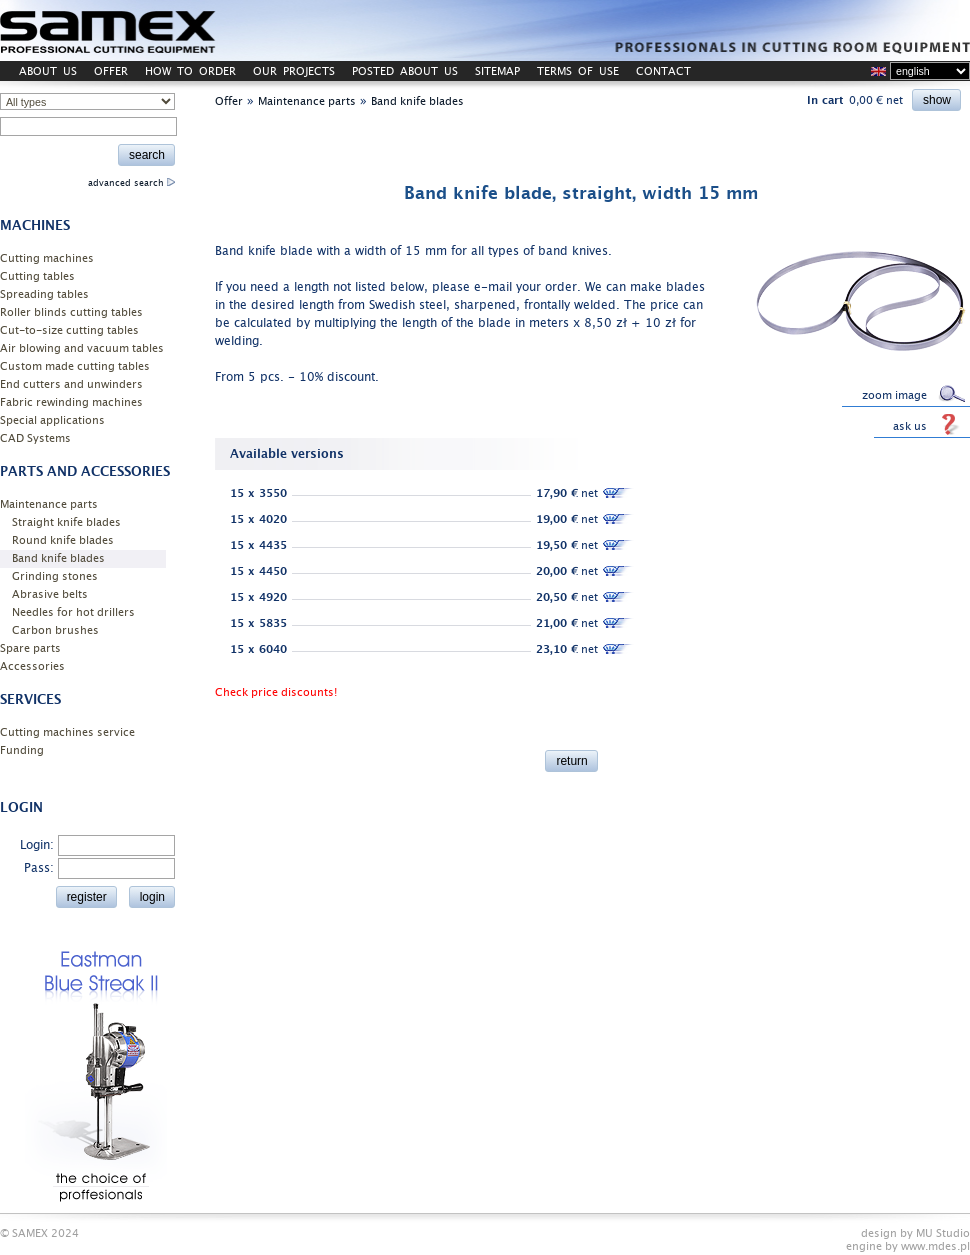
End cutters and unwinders (71, 384)
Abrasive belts (50, 594)
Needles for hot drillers (73, 612)
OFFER (111, 71)
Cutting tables (37, 276)
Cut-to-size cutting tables (69, 330)
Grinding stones (55, 576)
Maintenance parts (49, 504)
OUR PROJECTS (294, 71)
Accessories (32, 666)
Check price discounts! (276, 692)
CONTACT (663, 71)
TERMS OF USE (578, 71)
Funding (22, 750)
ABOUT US (48, 71)
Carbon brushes (55, 630)
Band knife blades (58, 558)
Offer (229, 101)
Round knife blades (63, 540)
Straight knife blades (66, 522)
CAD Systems (35, 438)
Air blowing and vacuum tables (82, 348)
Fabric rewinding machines (71, 402)
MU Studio (943, 1233)
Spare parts (30, 648)
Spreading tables (44, 294)
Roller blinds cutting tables (71, 312)
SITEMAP (497, 71)
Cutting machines (47, 258)
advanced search (131, 183)
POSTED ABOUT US (405, 71)
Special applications (52, 420)
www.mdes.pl (935, 1246)
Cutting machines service (67, 732)
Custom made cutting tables (75, 366)
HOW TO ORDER (190, 71)
